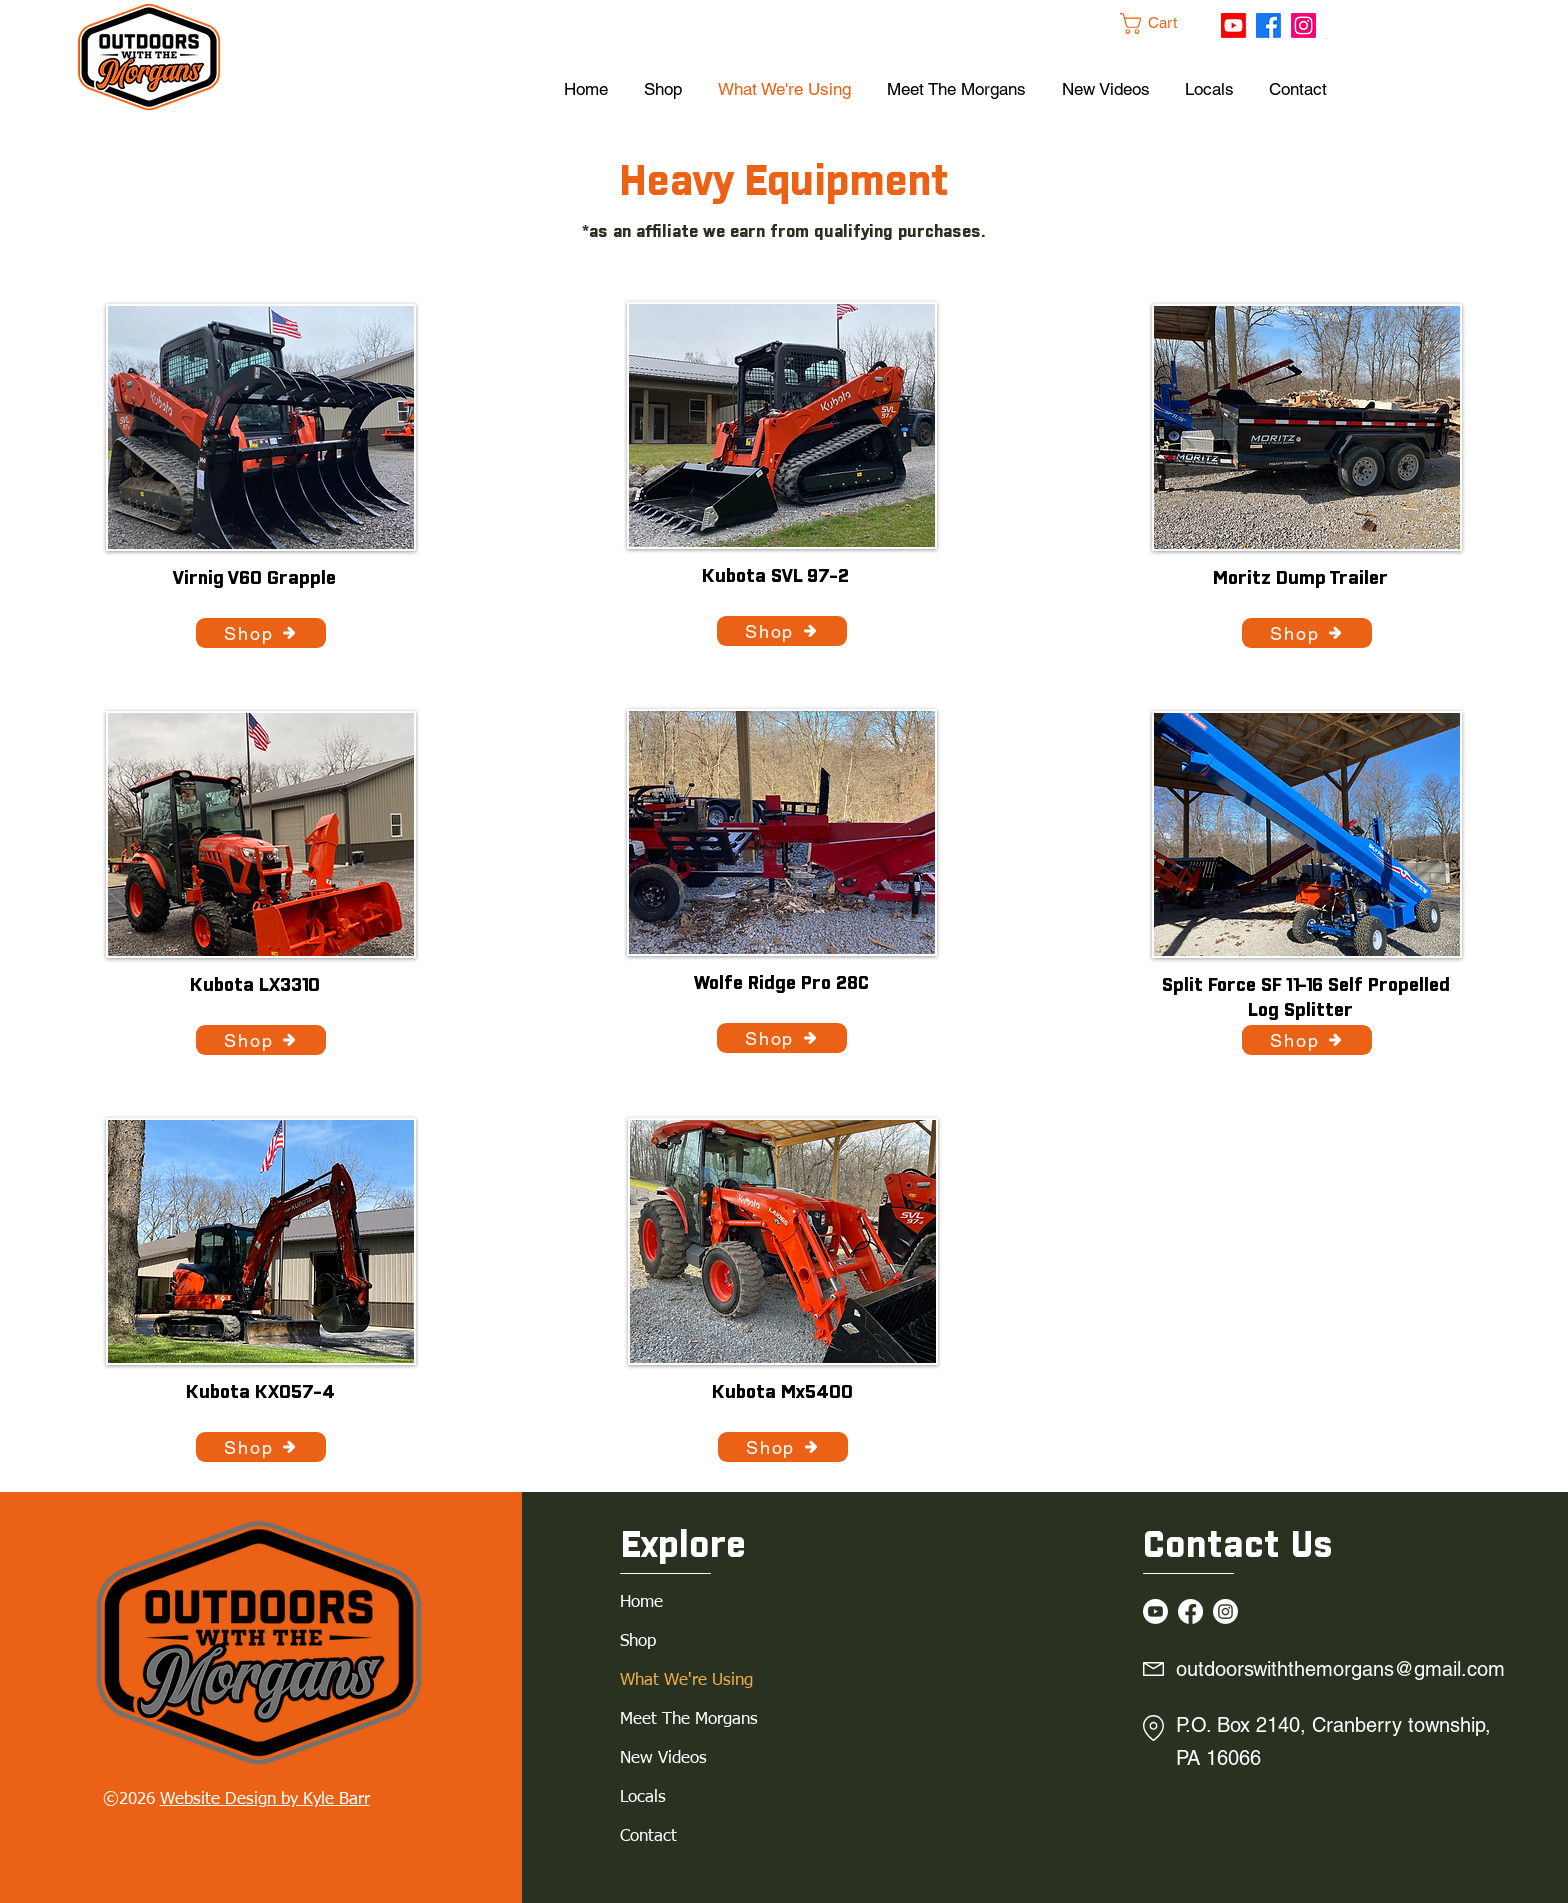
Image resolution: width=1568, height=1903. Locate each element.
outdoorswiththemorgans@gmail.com (1340, 1669)
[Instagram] (1303, 25)
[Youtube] (1233, 25)
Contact (648, 1836)
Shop (638, 1641)
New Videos (663, 1758)
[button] (1159, 23)
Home (641, 1602)
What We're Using (686, 1680)
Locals (643, 1797)
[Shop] (261, 633)
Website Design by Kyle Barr (265, 1799)
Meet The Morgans (689, 1719)
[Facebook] (1268, 25)
